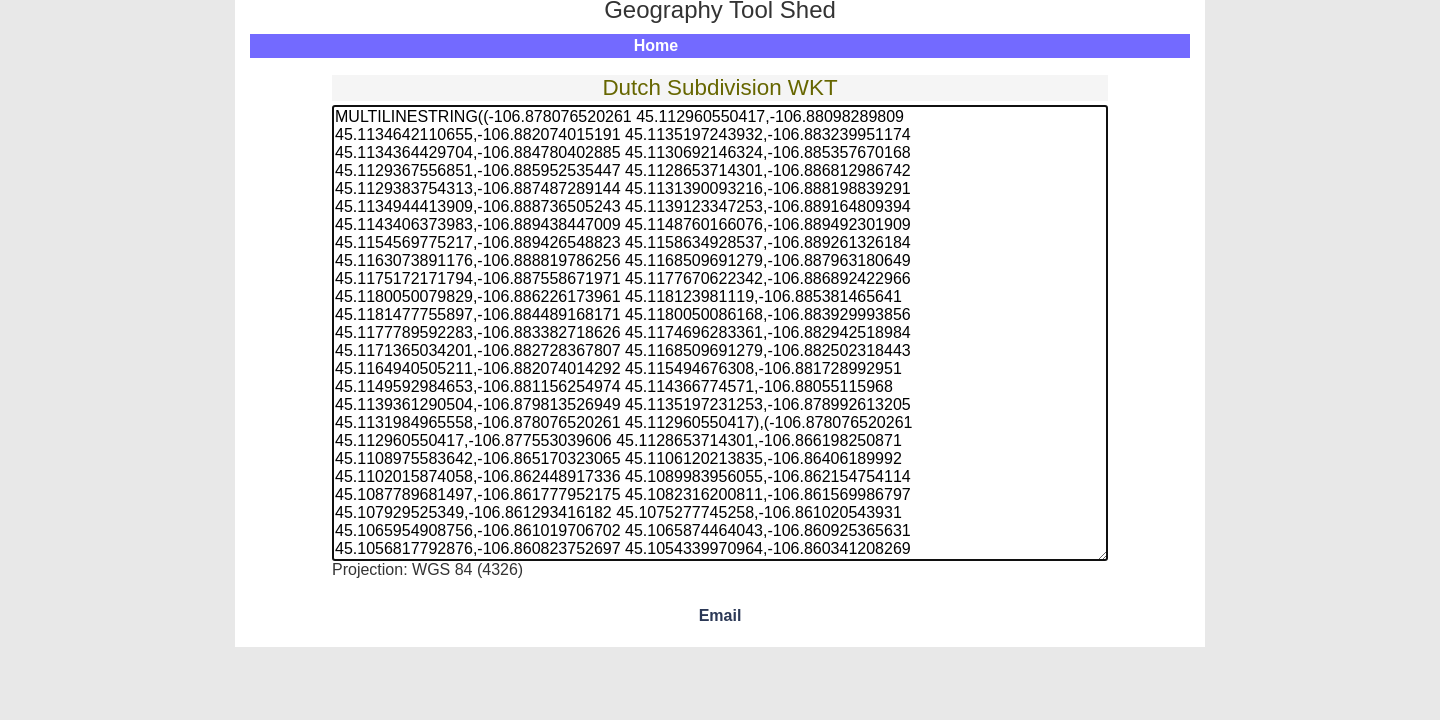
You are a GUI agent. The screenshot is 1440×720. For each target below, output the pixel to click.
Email (720, 615)
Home (656, 45)
